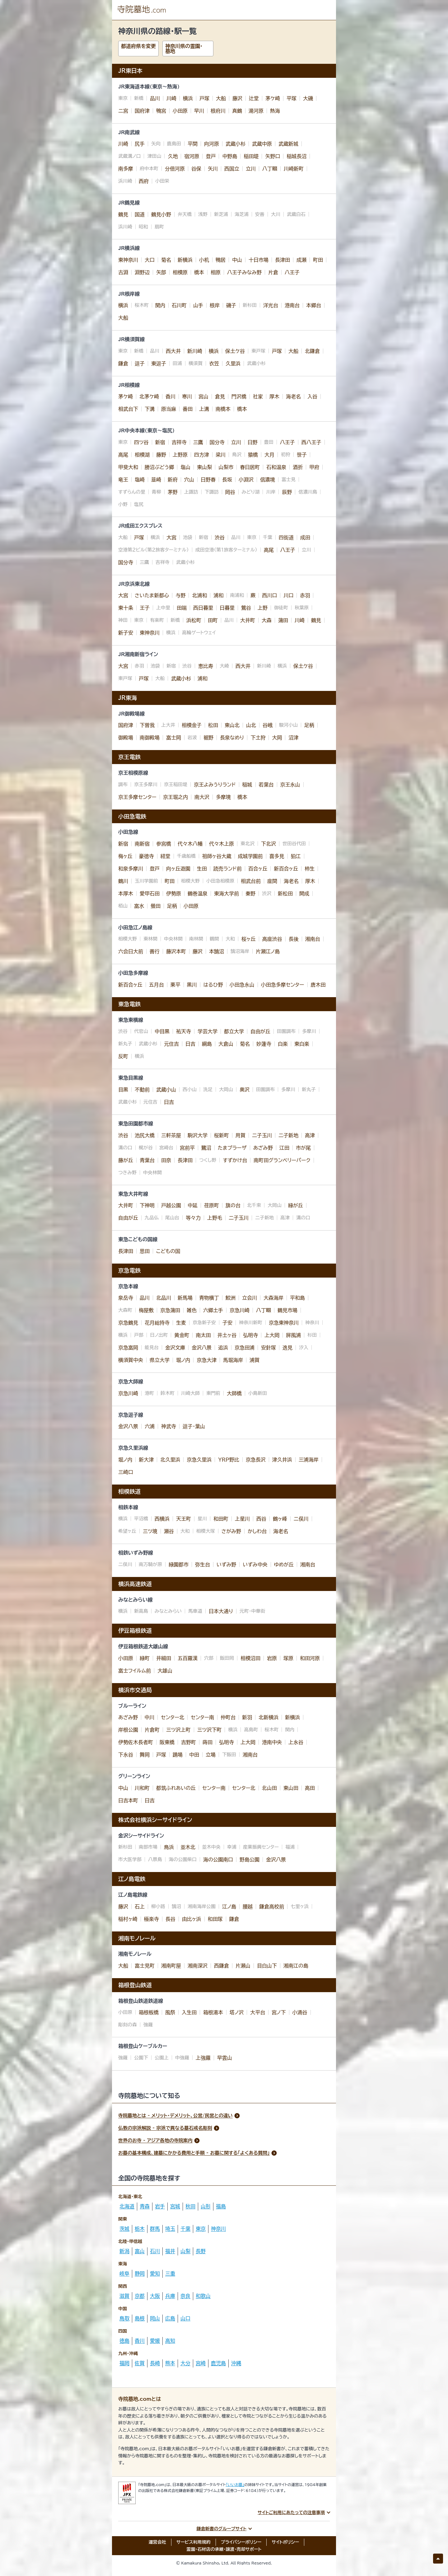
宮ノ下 (279, 2012)
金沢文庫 (175, 1347)
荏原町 (211, 1205)
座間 (272, 881)
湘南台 (312, 938)
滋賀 (124, 2295)
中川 (149, 1717)
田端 (182, 607)
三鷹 (198, 442)
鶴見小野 (161, 214)
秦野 (250, 893)
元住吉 (171, 1043)
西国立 (231, 168)
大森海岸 (273, 1297)
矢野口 (272, 156)
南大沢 (201, 797)
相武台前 (251, 881)
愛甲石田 (150, 893)
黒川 (192, 984)
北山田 (269, 1787)
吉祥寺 (179, 442)
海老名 (293, 396)
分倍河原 (175, 168)
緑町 (145, 1658)
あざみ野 (263, 1147)
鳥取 (124, 2318)
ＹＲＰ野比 (228, 1459)
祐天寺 (183, 1031)
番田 (188, 408)
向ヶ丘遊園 (178, 868)
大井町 (247, 620)
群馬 (155, 2228)
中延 (193, 1205)
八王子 (292, 272)
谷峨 (268, 725)
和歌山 (203, 2295)
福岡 (124, 2363)
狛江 (296, 856)
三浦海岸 (309, 1459)
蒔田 (207, 1742)
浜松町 (193, 620)
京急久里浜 (199, 1459)
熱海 (275, 110)
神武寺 (168, 1426)
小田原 (180, 110)
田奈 (166, 1160)
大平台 (257, 2012)
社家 (258, 396)
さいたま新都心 (152, 595)
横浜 (188, 98)
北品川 (163, 1297)
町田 (318, 259)
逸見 (287, 1347)
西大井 (173, 351)
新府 (173, 479)
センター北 (172, 1717)
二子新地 (288, 1135)
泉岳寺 (125, 1297)
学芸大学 (207, 1031)
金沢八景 (202, 1347)
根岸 (215, 305)
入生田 (189, 2012)
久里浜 (233, 363)
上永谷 (295, 1742)
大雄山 (164, 1670)
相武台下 (128, 408)
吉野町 (188, 1742)
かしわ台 (257, 1531)
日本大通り (221, 1611)
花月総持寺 (157, 1322)
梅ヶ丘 (125, 856)
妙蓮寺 (263, 1043)
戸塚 (204, 98)
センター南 (202, 1717)
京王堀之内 (175, 797)
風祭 (170, 2012)
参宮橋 (163, 843)
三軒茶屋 (171, 1135)
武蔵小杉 (235, 143)
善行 (155, 951)
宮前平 (187, 1147)
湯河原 (256, 110)
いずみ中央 (255, 1564)
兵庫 (170, 2295)
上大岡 (271, 1335)
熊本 (170, 2363)
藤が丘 (125, 1160)
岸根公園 (128, 1729)
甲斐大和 (128, 467)
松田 (213, 725)
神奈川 (218, 2228)
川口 (288, 595)
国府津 (142, 110)
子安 (227, 1322)
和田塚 (215, 1919)
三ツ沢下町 (209, 1729)
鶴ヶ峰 (280, 1518)
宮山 (203, 396)
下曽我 (147, 725)
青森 (145, 2206)
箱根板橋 (149, 2012)
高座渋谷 (272, 938)
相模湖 (142, 454)
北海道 (126, 2206)
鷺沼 (206, 1147)
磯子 (231, 305)
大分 (185, 2363)
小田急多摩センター (282, 984)
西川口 (269, 595)
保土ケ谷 (235, 351)
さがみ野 (231, 1531)
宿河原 (191, 156)
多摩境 (223, 797)
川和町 (142, 1787)
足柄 (309, 725)
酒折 (298, 467)
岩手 (160, 2206)
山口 (185, 2318)
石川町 (179, 305)
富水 (139, 905)
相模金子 (192, 725)
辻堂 (254, 98)
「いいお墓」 (235, 2484)
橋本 (199, 272)
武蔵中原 (262, 143)
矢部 (161, 272)
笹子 (302, 454)
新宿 (160, 442)
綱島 (207, 1043)
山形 (206, 2206)
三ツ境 (150, 1531)
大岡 (277, 737)
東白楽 (301, 1043)
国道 (140, 214)
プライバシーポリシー (241, 2542)
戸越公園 (171, 1205)
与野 (180, 595)
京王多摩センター (137, 797)
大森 (267, 620)
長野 (201, 2251)
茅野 (173, 492)
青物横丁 (209, 1297)
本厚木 (125, 893)
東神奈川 (128, 259)
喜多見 (276, 856)
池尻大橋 (145, 1135)
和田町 (220, 1518)
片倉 (273, 272)
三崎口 (125, 1472)
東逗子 (158, 363)
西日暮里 (203, 607)
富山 (140, 2251)
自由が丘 (260, 1031)
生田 (202, 868)
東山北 (232, 725)
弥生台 (202, 1564)
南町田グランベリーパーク (282, 1160)
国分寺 (217, 442)
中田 (194, 1754)
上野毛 (214, 1217)
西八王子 (311, 442)
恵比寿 (205, 666)
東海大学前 (226, 893)
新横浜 (185, 259)
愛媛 (155, 2340)
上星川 (242, 1518)
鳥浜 (169, 1847)
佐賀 (140, 2363)
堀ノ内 (183, 1360)
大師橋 (234, 1393)
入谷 (312, 396)
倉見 (220, 396)
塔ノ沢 (237, 2012)
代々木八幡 (190, 843)
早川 (199, 110)
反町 (123, 1056)
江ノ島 (229, 1906)
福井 (170, 2251)
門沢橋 (238, 396)
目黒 (123, 1089)
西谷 (261, 1518)
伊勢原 (173, 893)
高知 (170, 2340)
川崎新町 (294, 168)
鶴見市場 (287, 1310)
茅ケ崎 (272, 98)
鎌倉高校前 (271, 1906)
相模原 (180, 272)
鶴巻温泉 (198, 893)
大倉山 (225, 1043)
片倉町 (152, 1729)
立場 (211, 1754)
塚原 (288, 1658)
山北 (251, 725)
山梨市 (225, 467)
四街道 (286, 537)
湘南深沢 (198, 1965)
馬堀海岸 (233, 1360)
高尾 (123, 454)
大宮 (171, 537)
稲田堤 (251, 156)
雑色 (192, 1310)
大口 (150, 259)
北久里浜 (170, 1459)
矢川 (213, 168)
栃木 (140, 2228)
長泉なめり (232, 737)
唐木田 (318, 984)
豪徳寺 (146, 856)
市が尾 (303, 1147)
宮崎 (201, 2363)
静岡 (140, 2273)
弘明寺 (250, 1335)
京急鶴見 (128, 1322)
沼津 (293, 737)
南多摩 (125, 168)
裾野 (208, 737)
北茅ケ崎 (149, 396)
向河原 (211, 143)
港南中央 (272, 1742)
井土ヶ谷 (226, 1335)
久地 (173, 156)
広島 (170, 2318)
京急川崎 (240, 1310)
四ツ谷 (141, 442)
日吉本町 (128, 1800)
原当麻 (168, 408)
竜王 (123, 479)
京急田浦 (244, 1347)
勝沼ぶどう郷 (159, 467)
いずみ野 (226, 1564)
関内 (160, 305)
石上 (140, 1906)
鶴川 (123, 881)
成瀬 (301, 259)
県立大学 (160, 1360)
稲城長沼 (296, 156)
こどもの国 (168, 1251)
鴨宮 (161, 110)
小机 (204, 259)
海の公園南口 (218, 1859)
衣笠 (214, 363)
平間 (193, 143)
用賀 (240, 1135)
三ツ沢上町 (178, 1729)
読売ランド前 (227, 868)
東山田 (290, 1787)
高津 (310, 1135)
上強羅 (203, 2057)
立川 (251, 168)
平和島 (297, 1297)
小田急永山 (242, 984)
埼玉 (170, 2228)
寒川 (187, 396)
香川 (170, 396)
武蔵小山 (166, 1089)
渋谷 (220, 537)
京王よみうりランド (215, 784)
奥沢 (245, 1089)
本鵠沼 (216, 951)
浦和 (218, 595)
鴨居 (221, 259)
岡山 (155, 2318)
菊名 (166, 259)
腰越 (248, 1906)
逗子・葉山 (194, 1426)
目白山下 (267, 1965)
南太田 (203, 1335)
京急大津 (207, 1360)
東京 (201, 2228)
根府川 (218, 110)
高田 (310, 1787)
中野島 (229, 156)
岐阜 (124, 2273)
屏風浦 (293, 1335)
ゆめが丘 (284, 1564)
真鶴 (237, 110)
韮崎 (156, 479)
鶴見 (123, 214)
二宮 (123, 110)
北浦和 (199, 595)
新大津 (146, 1459)
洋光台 (270, 305)
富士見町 (145, 1965)
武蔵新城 (288, 143)
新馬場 (185, 1297)
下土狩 (257, 737)
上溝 (204, 408)
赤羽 (305, 595)
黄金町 (181, 1335)
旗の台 (233, 1205)
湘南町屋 (171, 1965)
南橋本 (223, 408)
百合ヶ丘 (258, 868)
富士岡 (173, 737)
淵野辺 (142, 272)
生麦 (181, 1322)
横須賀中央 (130, 1360)
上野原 (180, 454)
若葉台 (266, 784)
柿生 (310, 868)
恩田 (145, 1251)
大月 (269, 454)
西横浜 (162, 1518)
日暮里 (227, 607)
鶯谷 (246, 607)
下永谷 (125, 1754)
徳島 (124, 2340)
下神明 (147, 1205)
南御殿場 (150, 737)
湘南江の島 (295, 1965)
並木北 (187, 1847)
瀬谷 (169, 1531)
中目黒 (162, 1031)
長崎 (155, 2363)
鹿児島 (218, 2363)
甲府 (314, 467)
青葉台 (147, 1160)
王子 (145, 607)
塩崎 (140, 479)
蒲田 (283, 620)
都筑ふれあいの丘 (176, 1787)
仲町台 (228, 1717)
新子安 (125, 632)
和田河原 (310, 1658)
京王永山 (290, 784)
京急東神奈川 (284, 1322)
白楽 (283, 1043)
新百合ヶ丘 (286, 868)
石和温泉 (276, 467)
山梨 (185, 2251)
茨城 (124, 2228)
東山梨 (204, 467)
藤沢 (237, 98)
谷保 (196, 168)
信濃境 (267, 479)
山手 (198, 305)
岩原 (272, 1658)
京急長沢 (256, 1459)
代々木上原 (221, 843)
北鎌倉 (312, 351)
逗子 (140, 363)
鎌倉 (123, 363)
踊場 (178, 1754)
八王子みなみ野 (244, 272)
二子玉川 (262, 1135)
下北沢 (268, 843)
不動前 (142, 1089)
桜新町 (221, 1135)
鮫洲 (231, 1297)
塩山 (185, 467)
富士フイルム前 (134, 1670)
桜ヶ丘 (248, 938)
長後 (294, 938)
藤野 (161, 454)
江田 (284, 1147)
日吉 (190, 1043)
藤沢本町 (176, 951)
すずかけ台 (235, 1160)
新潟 (124, 2251)
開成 (304, 893)
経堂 (165, 856)
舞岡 (145, 1754)
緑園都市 (179, 1564)
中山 (237, 259)
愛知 (155, 2273)
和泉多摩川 (130, 868)
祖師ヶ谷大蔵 (216, 856)
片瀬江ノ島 (268, 951)
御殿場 (125, 737)
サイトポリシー (285, 2542)
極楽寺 (151, 1919)
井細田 (163, 1658)
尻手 (140, 143)
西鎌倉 (221, 1965)
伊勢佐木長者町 (135, 1742)
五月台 (156, 984)
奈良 (185, 2295)
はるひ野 (213, 984)
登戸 (211, 156)
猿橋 (253, 454)
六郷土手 (213, 1310)
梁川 (221, 454)
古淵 (123, 272)
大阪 (155, 2295)
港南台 (292, 305)
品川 (155, 98)
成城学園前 (250, 856)
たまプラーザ (232, 1147)
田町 (213, 620)
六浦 (150, 1426)
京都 (140, 2295)
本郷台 (313, 305)
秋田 (190, 2206)
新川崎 (194, 351)
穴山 (189, 479)
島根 (140, 2318)
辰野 (287, 492)
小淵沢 (246, 479)
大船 (221, 98)
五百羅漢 (188, 1658)
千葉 (185, 2228)
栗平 (175, 984)
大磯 (308, 98)
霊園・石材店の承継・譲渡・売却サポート (224, 2549)
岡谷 (230, 492)
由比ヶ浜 (191, 1919)
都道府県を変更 (138, 46)
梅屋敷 (146, 1310)
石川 (155, 2251)
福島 (221, 2206)
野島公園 (249, 1859)
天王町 (183, 1518)
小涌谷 (299, 2012)
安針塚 (268, 1347)
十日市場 (258, 259)
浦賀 (254, 1360)
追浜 (223, 1347)
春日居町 (250, 467)
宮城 (175, 2206)
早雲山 (224, 2057)
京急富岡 (128, 1347)
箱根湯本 (213, 2012)
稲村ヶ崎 (128, 1919)
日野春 (208, 479)
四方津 (201, 454)
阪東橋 (167, 1742)
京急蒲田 (170, 1310)
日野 (253, 442)
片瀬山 (243, 1965)
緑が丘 (295, 1205)
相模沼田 (250, 1658)
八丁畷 (269, 168)
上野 (263, 607)
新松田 (285, 893)
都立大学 (234, 1031)
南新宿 (142, 843)
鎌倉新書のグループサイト (222, 2529)
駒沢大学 (198, 1135)
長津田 (282, 259)
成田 (305, 537)
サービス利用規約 (193, 2542)
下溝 (150, 408)
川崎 (171, 98)
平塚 (291, 98)
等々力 (193, 1217)
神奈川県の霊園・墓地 (184, 49)
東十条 (125, 607)
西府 (144, 181)
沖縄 (236, 2363)
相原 (216, 272)
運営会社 (157, 2542)
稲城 (247, 784)
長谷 (170, 1919)
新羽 (247, 1717)
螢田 (156, 905)
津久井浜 (282, 1459)
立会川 (249, 1297)
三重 (170, 2273)
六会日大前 (130, 951)
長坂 (227, 479)
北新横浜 (268, 1717)
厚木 (274, 396)
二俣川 (301, 1518)
